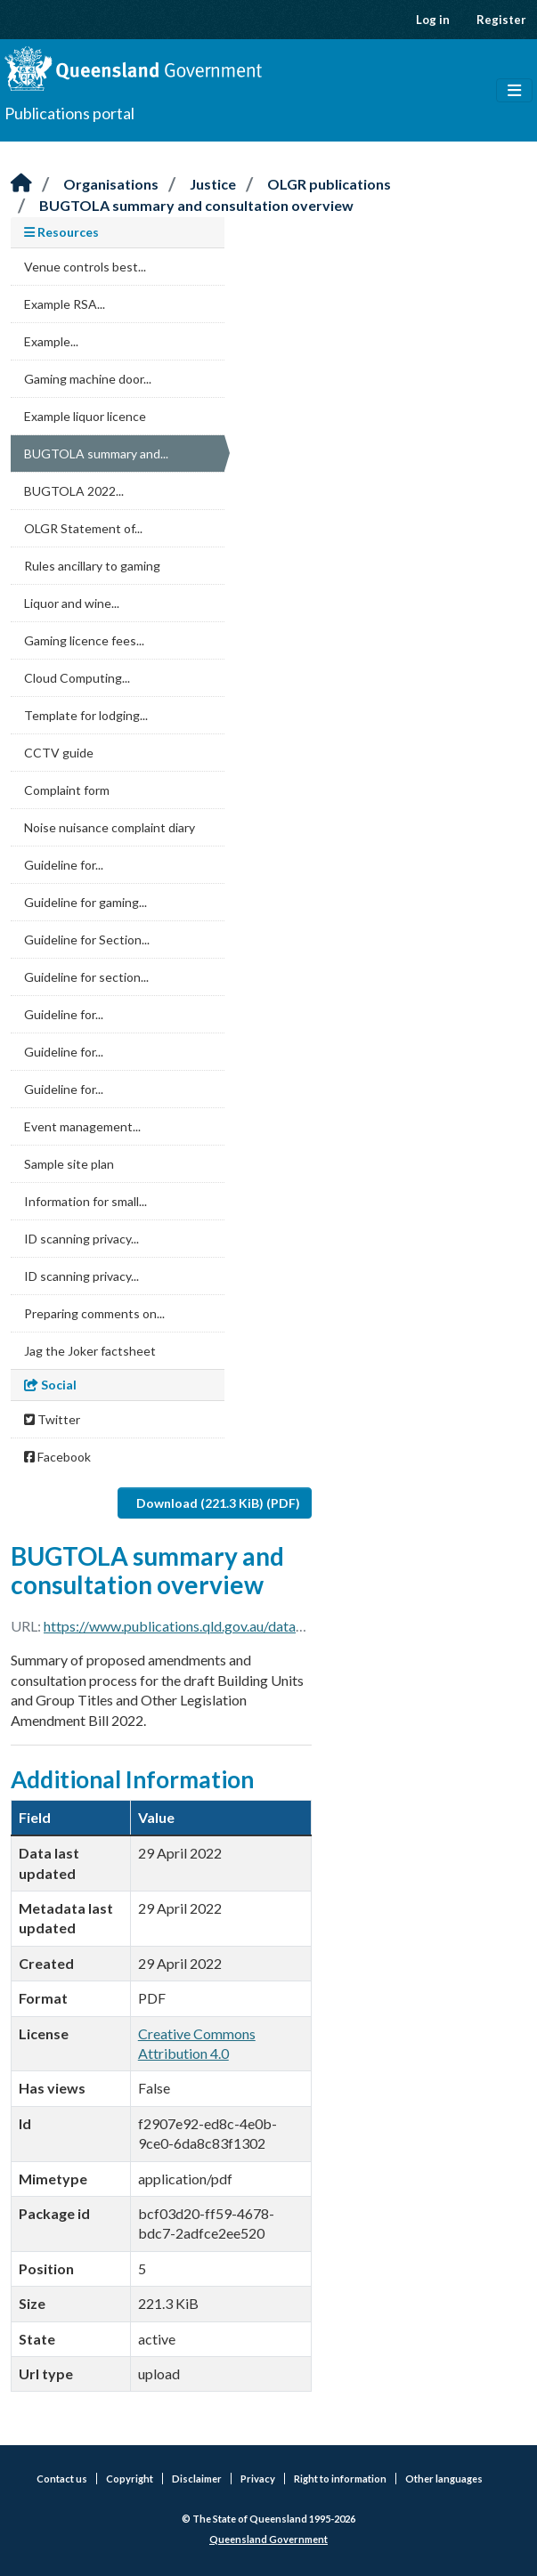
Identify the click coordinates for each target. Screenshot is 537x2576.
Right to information (340, 2478)
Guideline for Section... (87, 939)
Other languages (444, 2478)
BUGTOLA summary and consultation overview (196, 205)
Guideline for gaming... (85, 902)
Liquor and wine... (71, 603)
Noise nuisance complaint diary (109, 827)
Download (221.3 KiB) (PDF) (218, 1503)
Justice (213, 183)
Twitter (52, 1419)
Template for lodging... (86, 715)
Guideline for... (63, 864)
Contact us (62, 2478)
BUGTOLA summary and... (96, 453)
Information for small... (85, 1201)
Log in (433, 19)
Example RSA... (64, 304)
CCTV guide (59, 752)
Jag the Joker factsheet (90, 1350)
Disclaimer (197, 2478)
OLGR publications (329, 183)
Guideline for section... (86, 976)
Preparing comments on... (94, 1313)
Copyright (129, 2478)
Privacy (257, 2478)
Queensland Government (268, 2539)
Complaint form (67, 790)
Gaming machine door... (87, 378)
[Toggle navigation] (514, 90)
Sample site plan (69, 1163)
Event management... (82, 1126)
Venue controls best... (85, 266)
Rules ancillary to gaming (92, 565)
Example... (51, 341)
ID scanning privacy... (81, 1238)
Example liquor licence (85, 416)
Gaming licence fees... (84, 640)
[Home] (21, 183)
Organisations (111, 183)
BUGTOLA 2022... (74, 490)
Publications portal (69, 113)
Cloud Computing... (77, 677)
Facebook (57, 1456)
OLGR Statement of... (83, 528)
